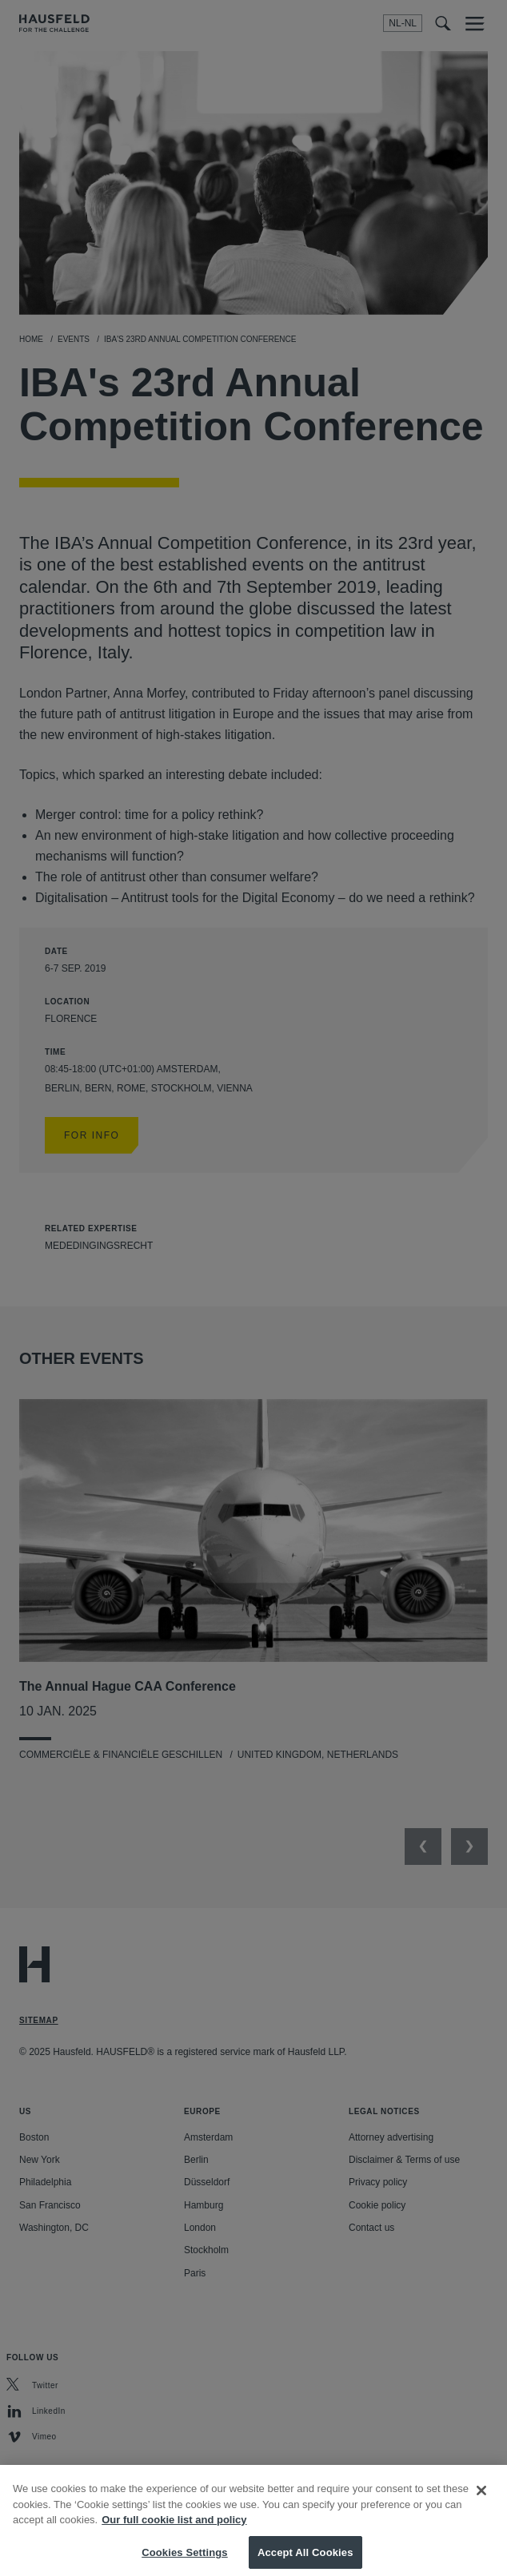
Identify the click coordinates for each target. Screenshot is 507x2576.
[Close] (481, 2500)
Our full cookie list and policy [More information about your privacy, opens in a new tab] (174, 2530)
